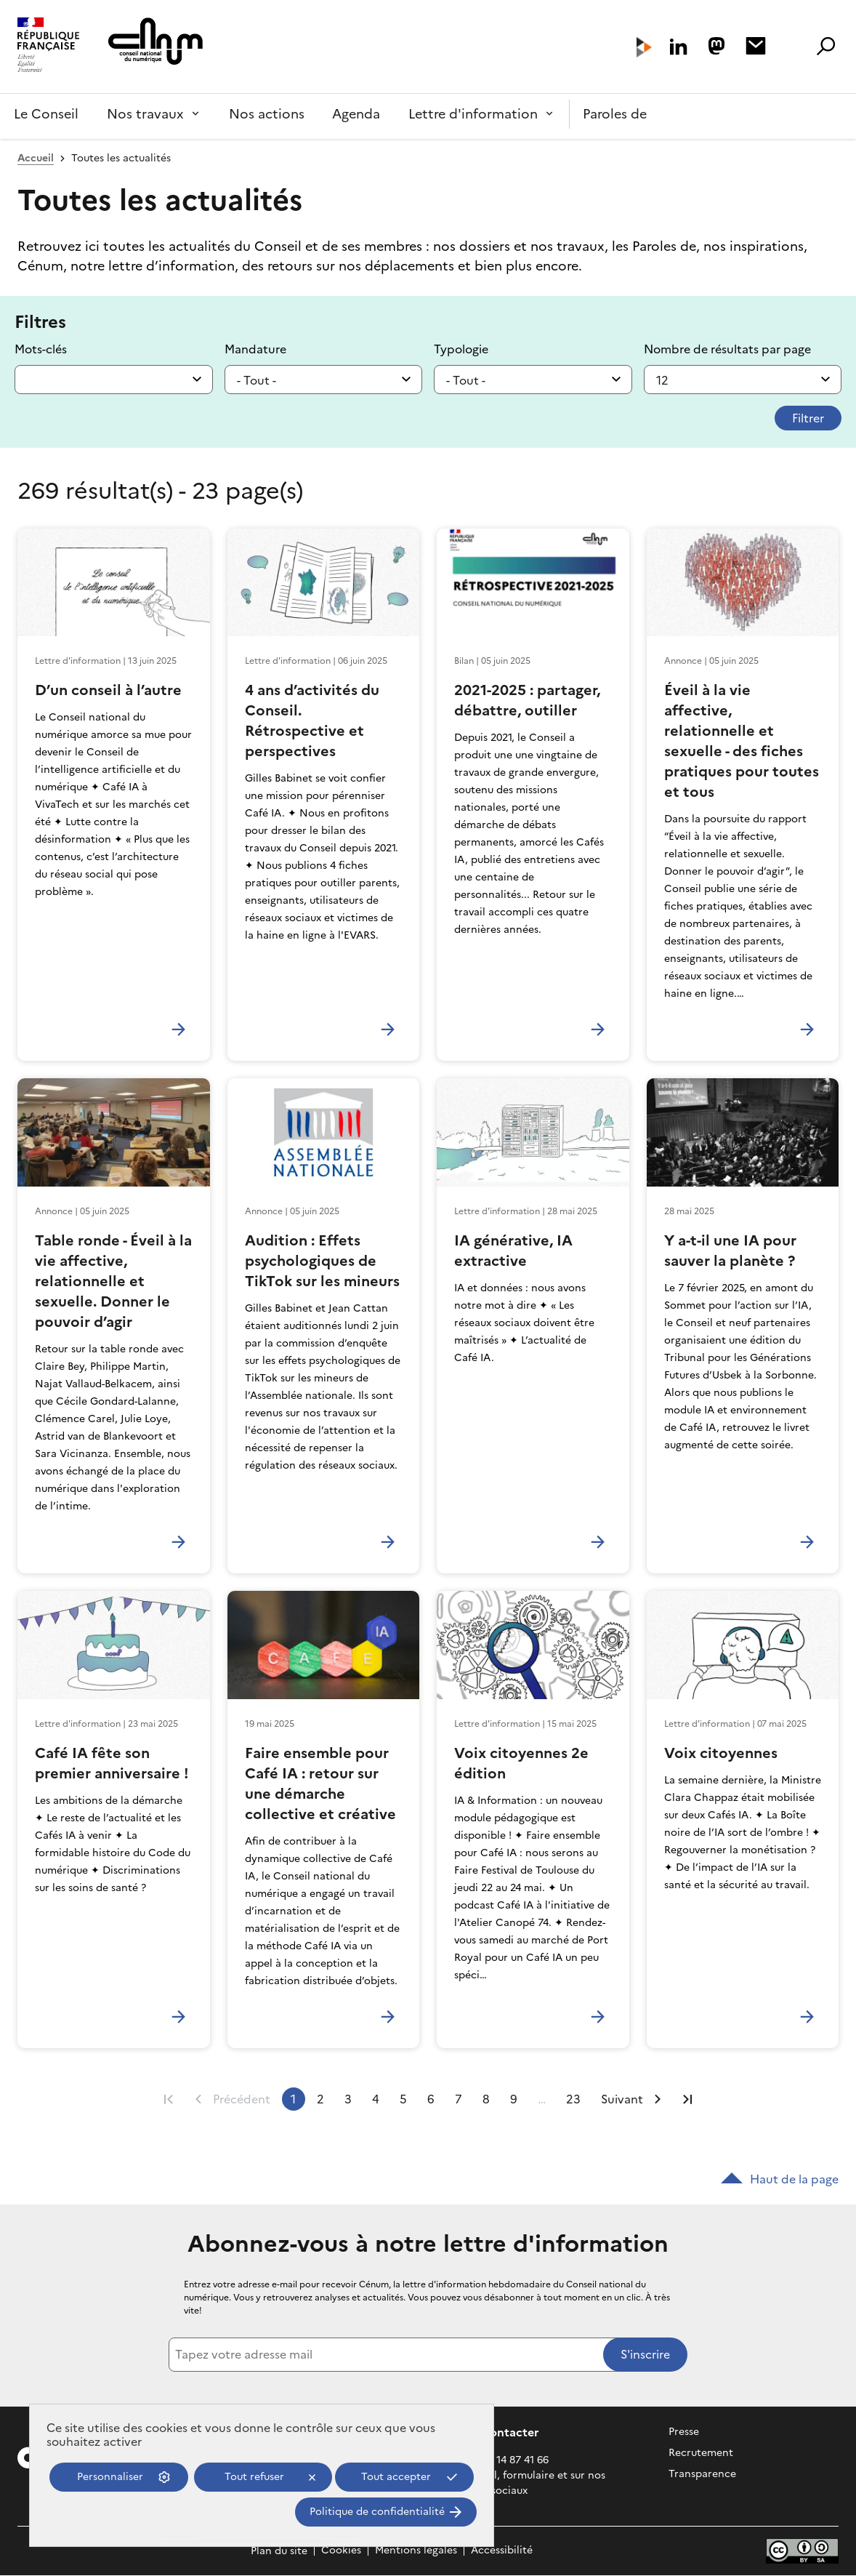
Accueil (35, 158)
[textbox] (114, 379)
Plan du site (279, 2551)
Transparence (702, 2473)
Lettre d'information (473, 114)
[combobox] (114, 379)
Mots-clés (41, 349)
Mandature (255, 349)
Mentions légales (416, 2551)
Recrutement (701, 2452)
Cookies (341, 2551)
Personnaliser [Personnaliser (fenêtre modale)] (110, 2476)
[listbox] (324, 379)
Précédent (241, 2099)
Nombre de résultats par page (727, 349)
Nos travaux (145, 114)
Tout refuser (254, 2476)
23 (573, 2099)
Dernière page (687, 2099)
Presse (684, 2431)
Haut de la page (780, 2179)
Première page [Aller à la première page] (168, 2099)
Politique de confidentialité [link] (377, 2511)
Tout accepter (396, 2476)
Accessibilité (502, 2551)
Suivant (622, 2099)
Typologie (461, 349)
